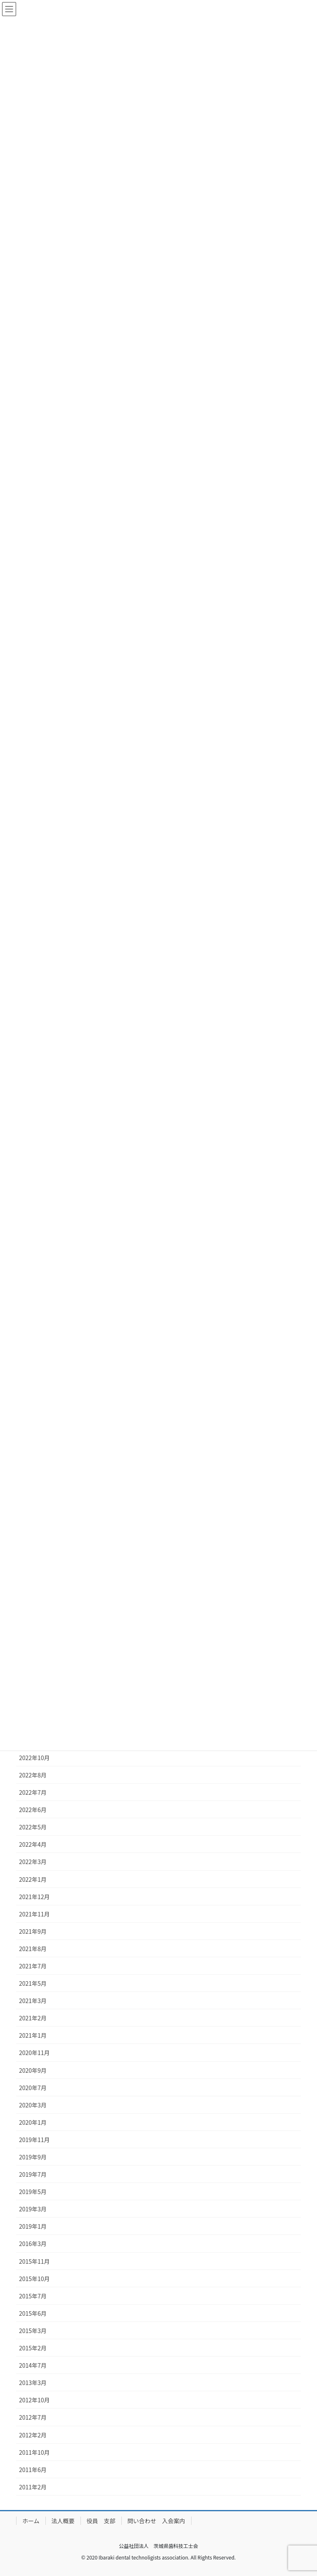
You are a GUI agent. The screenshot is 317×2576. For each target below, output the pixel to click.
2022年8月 (33, 1775)
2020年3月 (33, 2105)
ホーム (31, 2521)
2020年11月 (34, 2052)
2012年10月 (34, 2400)
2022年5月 (33, 1827)
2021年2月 (33, 2018)
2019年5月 (33, 2191)
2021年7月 (33, 1966)
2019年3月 (33, 2209)
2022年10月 (34, 1757)
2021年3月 (33, 2000)
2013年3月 (33, 2382)
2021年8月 (33, 1948)
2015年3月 (33, 2330)
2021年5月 (33, 1983)
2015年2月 (33, 2348)
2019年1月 (33, 2226)
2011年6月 (33, 2469)
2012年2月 (33, 2435)
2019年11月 (34, 2139)
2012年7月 (33, 2417)
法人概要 (63, 2521)
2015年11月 (34, 2261)
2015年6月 (33, 2313)
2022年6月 (33, 1809)
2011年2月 (33, 2487)
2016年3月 (33, 2243)
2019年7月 (33, 2174)
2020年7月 (33, 2087)
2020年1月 (33, 2122)
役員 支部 (101, 2521)
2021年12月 (34, 1897)
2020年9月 (33, 2070)
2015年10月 (34, 2278)
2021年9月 (33, 1931)
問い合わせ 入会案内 (156, 2521)
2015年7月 (33, 2296)
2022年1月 (33, 1879)
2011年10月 (34, 2452)
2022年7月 (33, 1792)
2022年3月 (33, 1861)
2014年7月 (33, 2365)
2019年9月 (33, 2157)
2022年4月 (33, 1844)
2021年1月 (33, 2035)
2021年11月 (34, 1914)
